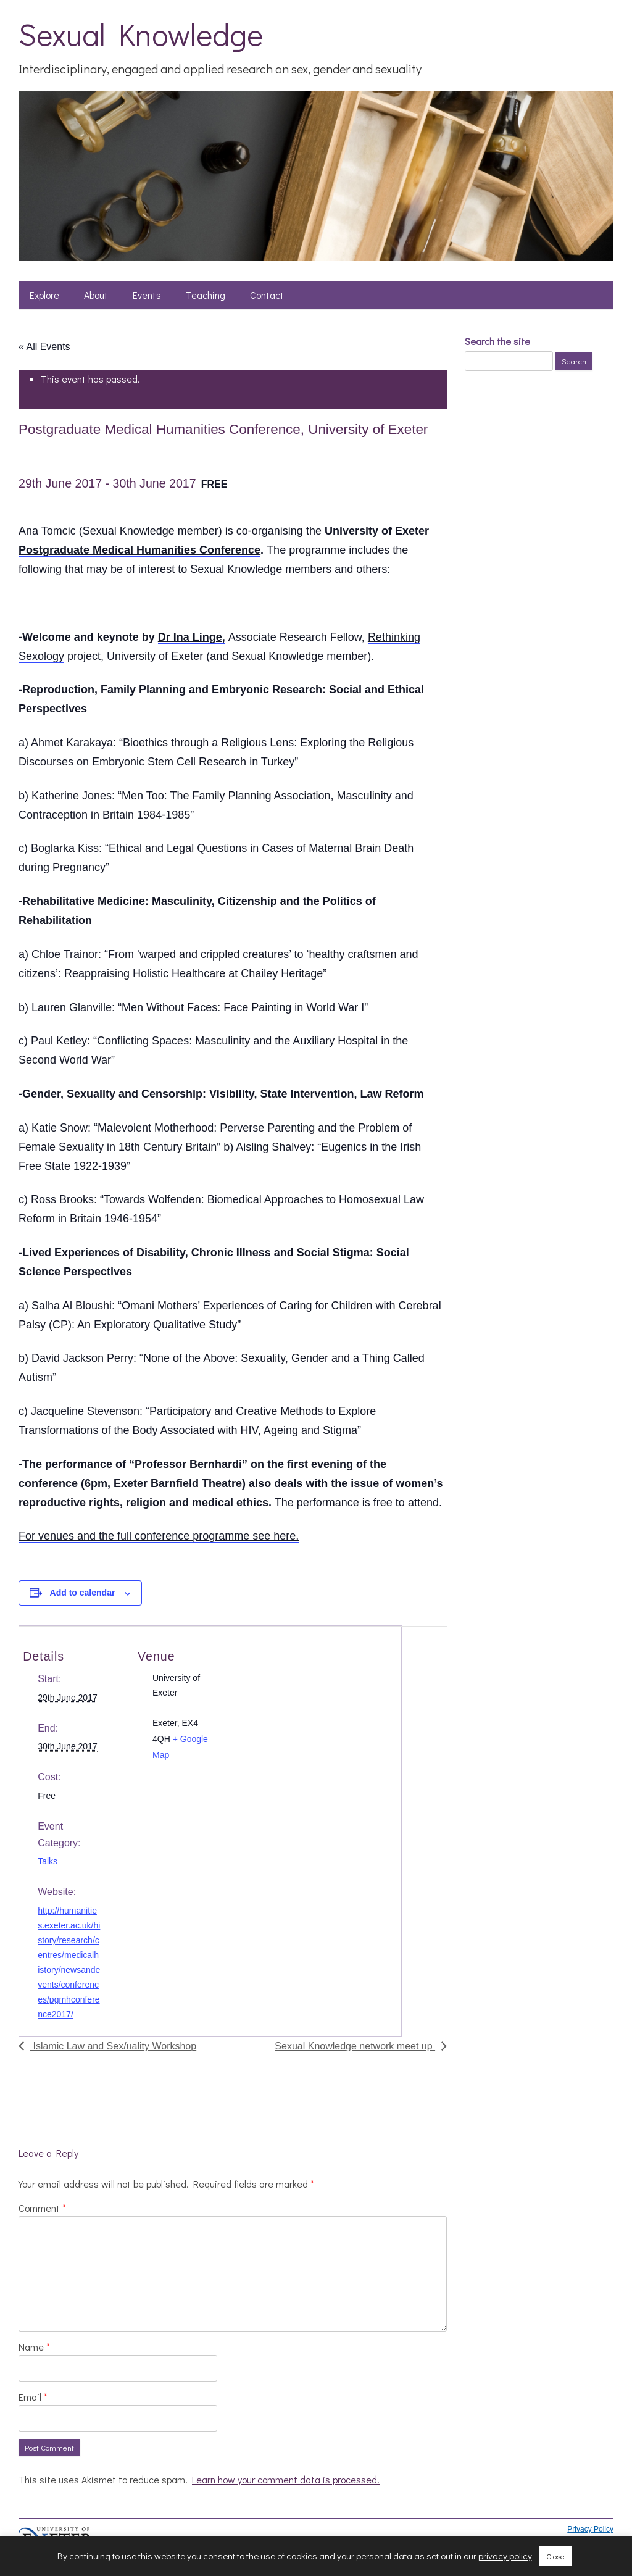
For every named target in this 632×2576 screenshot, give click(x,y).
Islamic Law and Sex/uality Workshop (113, 2046)
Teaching (205, 294)
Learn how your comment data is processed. (286, 2479)
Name (34, 2346)
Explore (44, 294)
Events (147, 294)
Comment (42, 2207)
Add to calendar (82, 1593)
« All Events (44, 346)
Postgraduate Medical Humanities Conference (139, 550)
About (96, 294)
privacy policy (505, 2555)
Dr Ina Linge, (191, 637)
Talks (47, 1861)
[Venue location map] (317, 1693)
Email (33, 2396)
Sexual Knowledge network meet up (355, 2046)
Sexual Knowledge (141, 34)
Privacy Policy (590, 2529)
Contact (267, 294)
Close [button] (555, 2556)
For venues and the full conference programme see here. (159, 1536)
